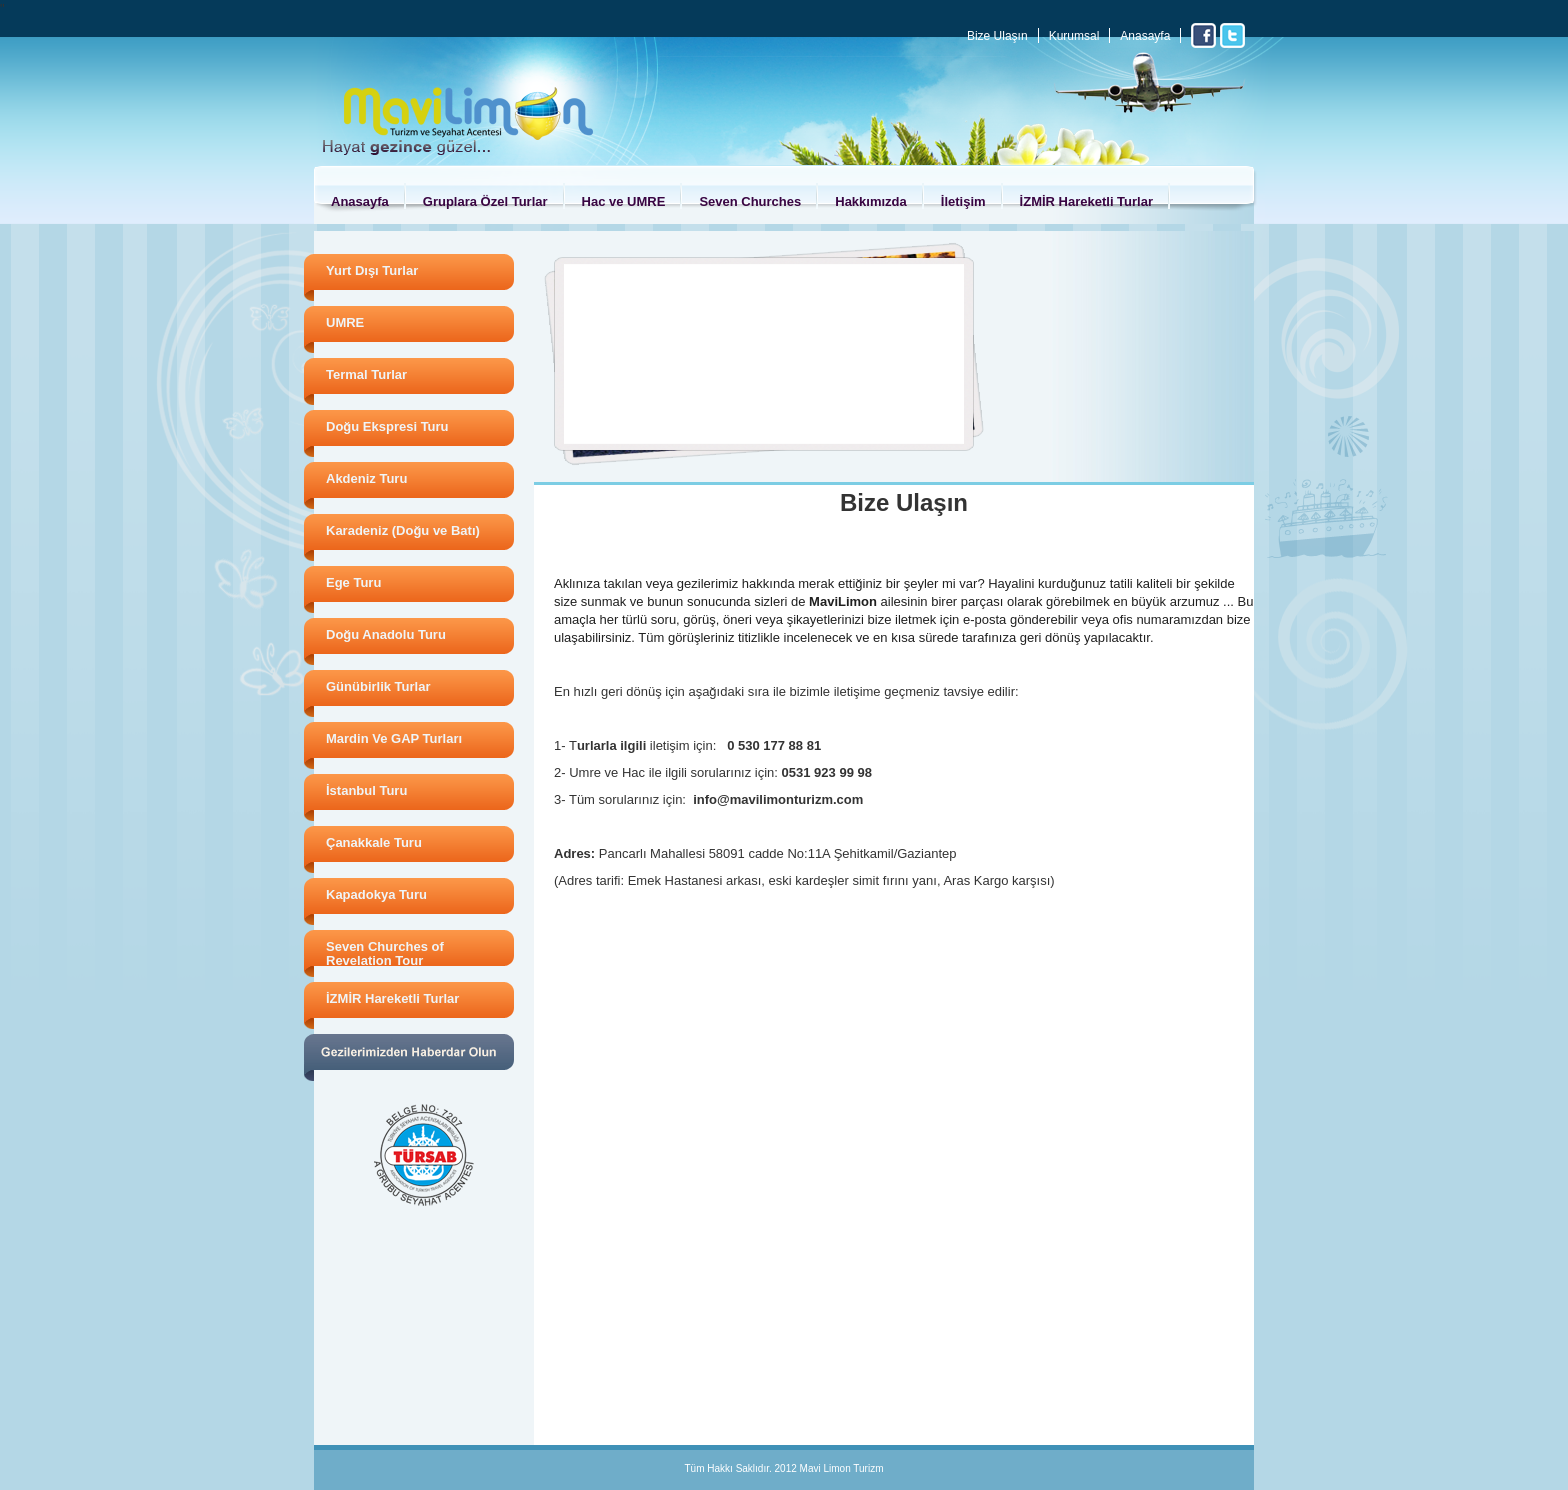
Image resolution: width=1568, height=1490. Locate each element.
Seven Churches (750, 201)
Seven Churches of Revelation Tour (385, 953)
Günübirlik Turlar (378, 686)
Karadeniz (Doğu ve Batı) (403, 530)
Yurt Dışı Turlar (372, 270)
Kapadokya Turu (376, 894)
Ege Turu (353, 582)
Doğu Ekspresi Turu (387, 426)
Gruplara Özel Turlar (485, 201)
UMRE (345, 322)
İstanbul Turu (366, 790)
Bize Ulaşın (997, 36)
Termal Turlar (366, 374)
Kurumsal (1074, 36)
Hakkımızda (871, 201)
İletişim (963, 201)
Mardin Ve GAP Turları (394, 738)
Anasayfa (1145, 36)
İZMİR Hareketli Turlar (1086, 201)
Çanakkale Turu (374, 842)
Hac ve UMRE (624, 201)
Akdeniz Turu (366, 478)
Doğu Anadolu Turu (386, 634)
